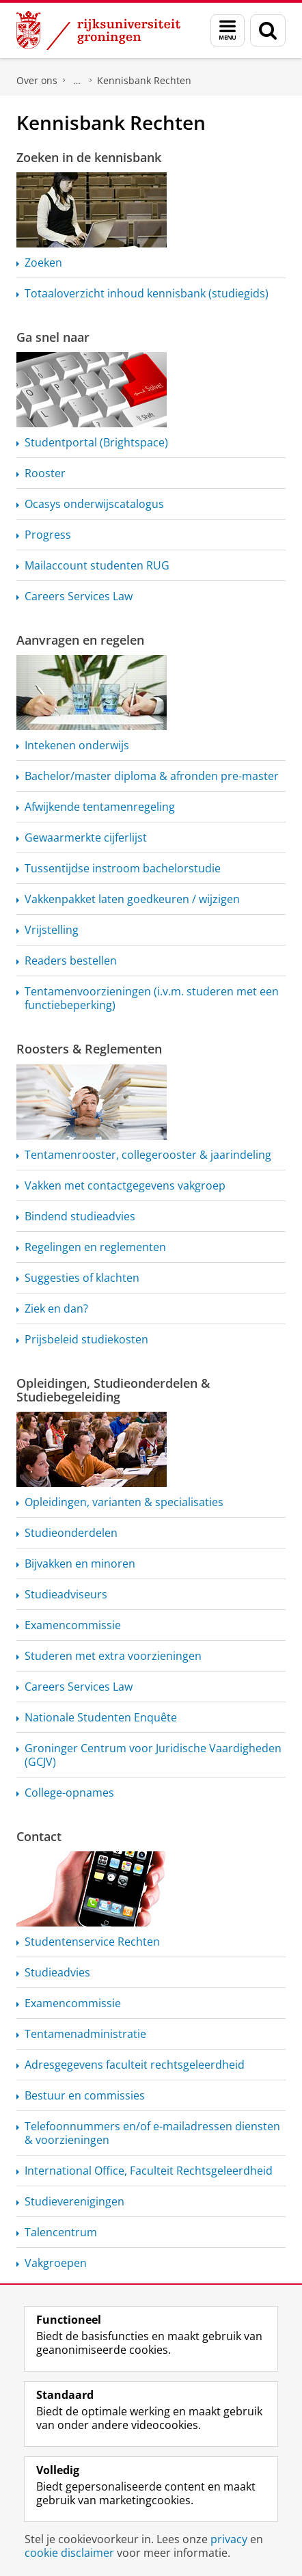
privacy (228, 2539)
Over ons (36, 80)
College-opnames (69, 1792)
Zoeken (43, 262)
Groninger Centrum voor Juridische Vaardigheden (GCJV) (153, 1755)
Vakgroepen (56, 2263)
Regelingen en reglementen (95, 1247)
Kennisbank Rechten (144, 80)
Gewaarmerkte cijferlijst (86, 837)
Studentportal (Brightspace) (96, 442)
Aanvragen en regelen (80, 640)
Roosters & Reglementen (89, 1049)
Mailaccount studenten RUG (97, 565)
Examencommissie (73, 1625)
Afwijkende (100, 807)
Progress (48, 534)
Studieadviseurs (66, 1594)
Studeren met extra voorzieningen (113, 1656)
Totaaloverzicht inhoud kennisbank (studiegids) (147, 293)
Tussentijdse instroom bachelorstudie (123, 868)
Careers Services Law (79, 596)
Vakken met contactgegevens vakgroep (125, 1185)
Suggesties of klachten (82, 1278)
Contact (38, 1836)
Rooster (45, 473)
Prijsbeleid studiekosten (86, 1339)
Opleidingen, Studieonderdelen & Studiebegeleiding (113, 1390)
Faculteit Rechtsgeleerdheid (77, 81)
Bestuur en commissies (85, 2095)
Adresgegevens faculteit (135, 2064)
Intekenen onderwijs (77, 745)
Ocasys (94, 504)
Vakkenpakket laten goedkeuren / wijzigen (132, 899)
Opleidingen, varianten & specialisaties (124, 1502)
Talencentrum (61, 2232)
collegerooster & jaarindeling (148, 1155)
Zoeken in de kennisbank (88, 157)
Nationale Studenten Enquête (101, 1717)
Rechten (92, 1941)
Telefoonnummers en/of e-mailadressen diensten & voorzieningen (152, 2133)
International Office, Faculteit (149, 2170)
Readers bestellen (71, 960)
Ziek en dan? (56, 1308)
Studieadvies (57, 1972)
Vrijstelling (52, 930)
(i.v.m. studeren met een (152, 998)
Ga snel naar (53, 337)
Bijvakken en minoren (80, 1563)
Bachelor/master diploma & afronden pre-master (152, 776)
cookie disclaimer (69, 2552)
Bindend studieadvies (80, 1216)
